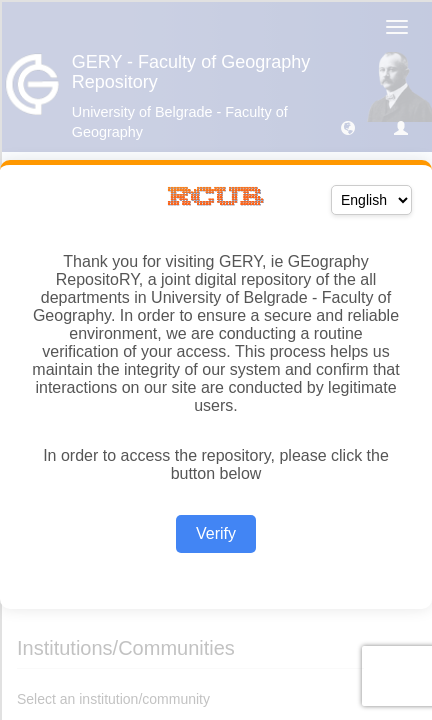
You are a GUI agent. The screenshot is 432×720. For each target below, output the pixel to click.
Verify (216, 533)
